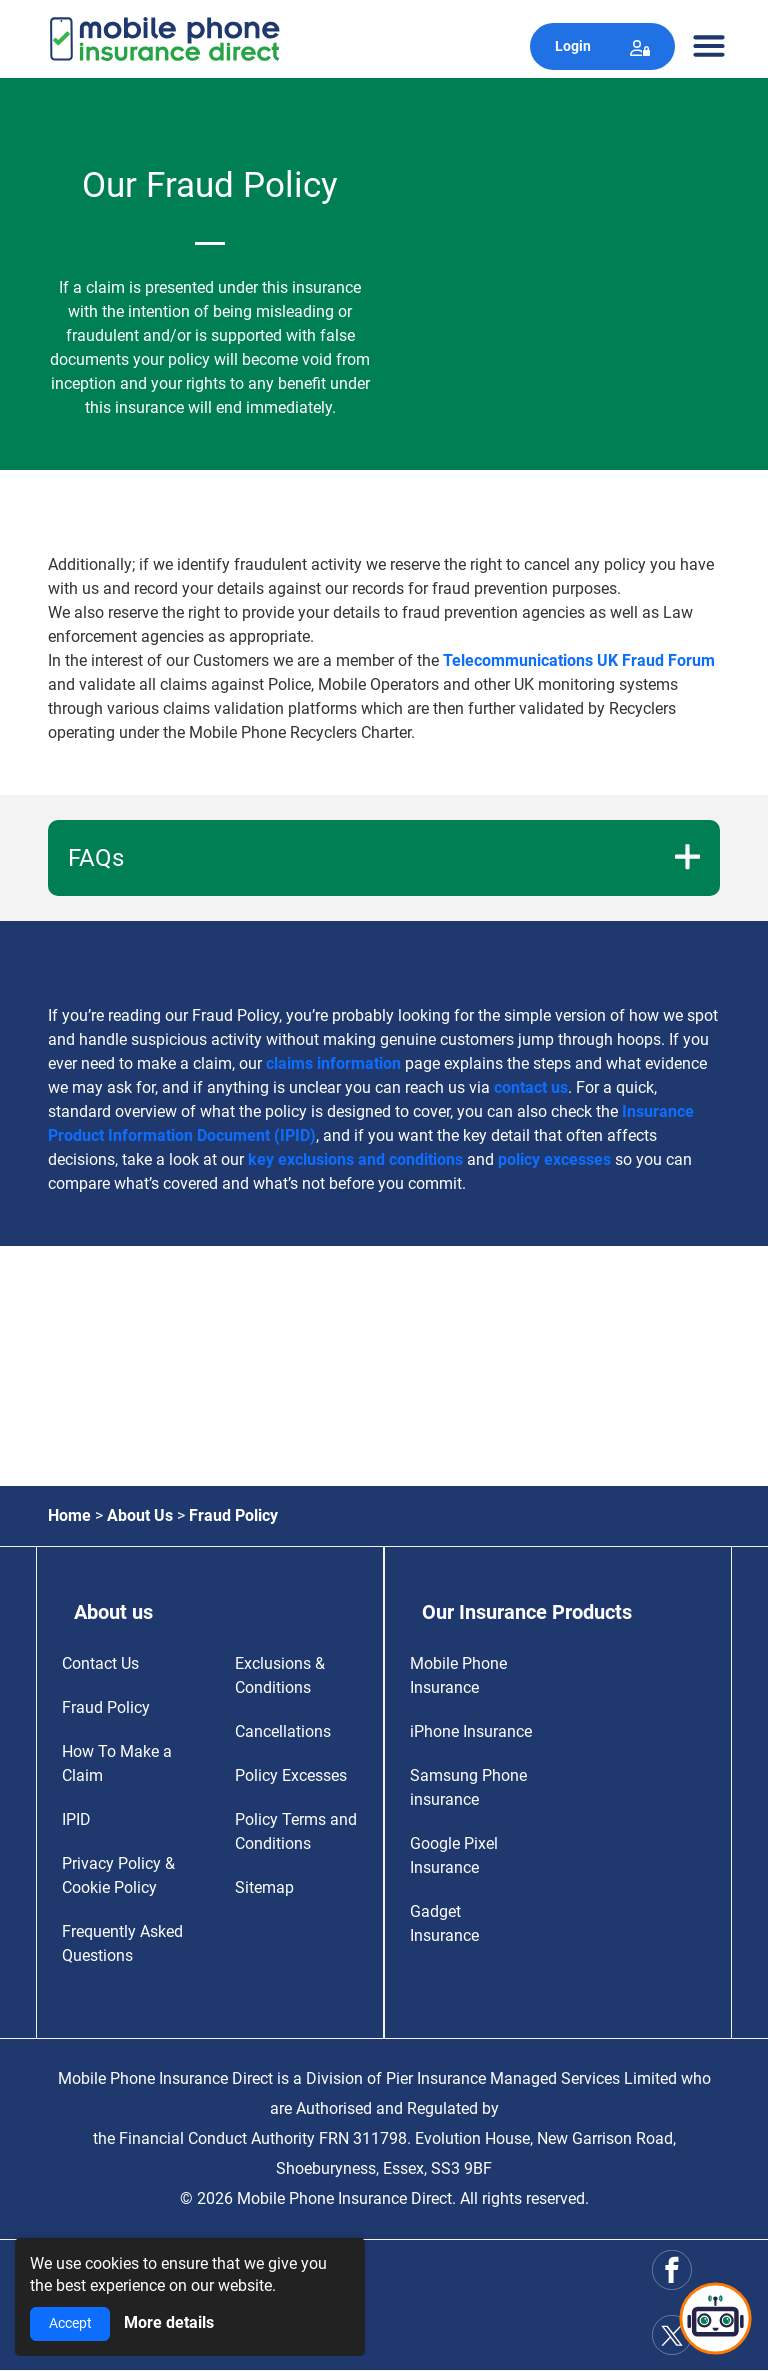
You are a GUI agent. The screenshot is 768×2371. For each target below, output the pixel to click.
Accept (70, 2323)
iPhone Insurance (471, 1731)
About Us (140, 1515)
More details (169, 2322)
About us (113, 1612)
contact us (531, 1087)
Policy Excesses (291, 1775)
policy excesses (554, 1159)
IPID (76, 1819)
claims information (333, 1063)
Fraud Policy (106, 1707)
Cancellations (283, 1731)
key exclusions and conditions (355, 1159)
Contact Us (100, 1663)
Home (69, 1515)
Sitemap (264, 1887)
